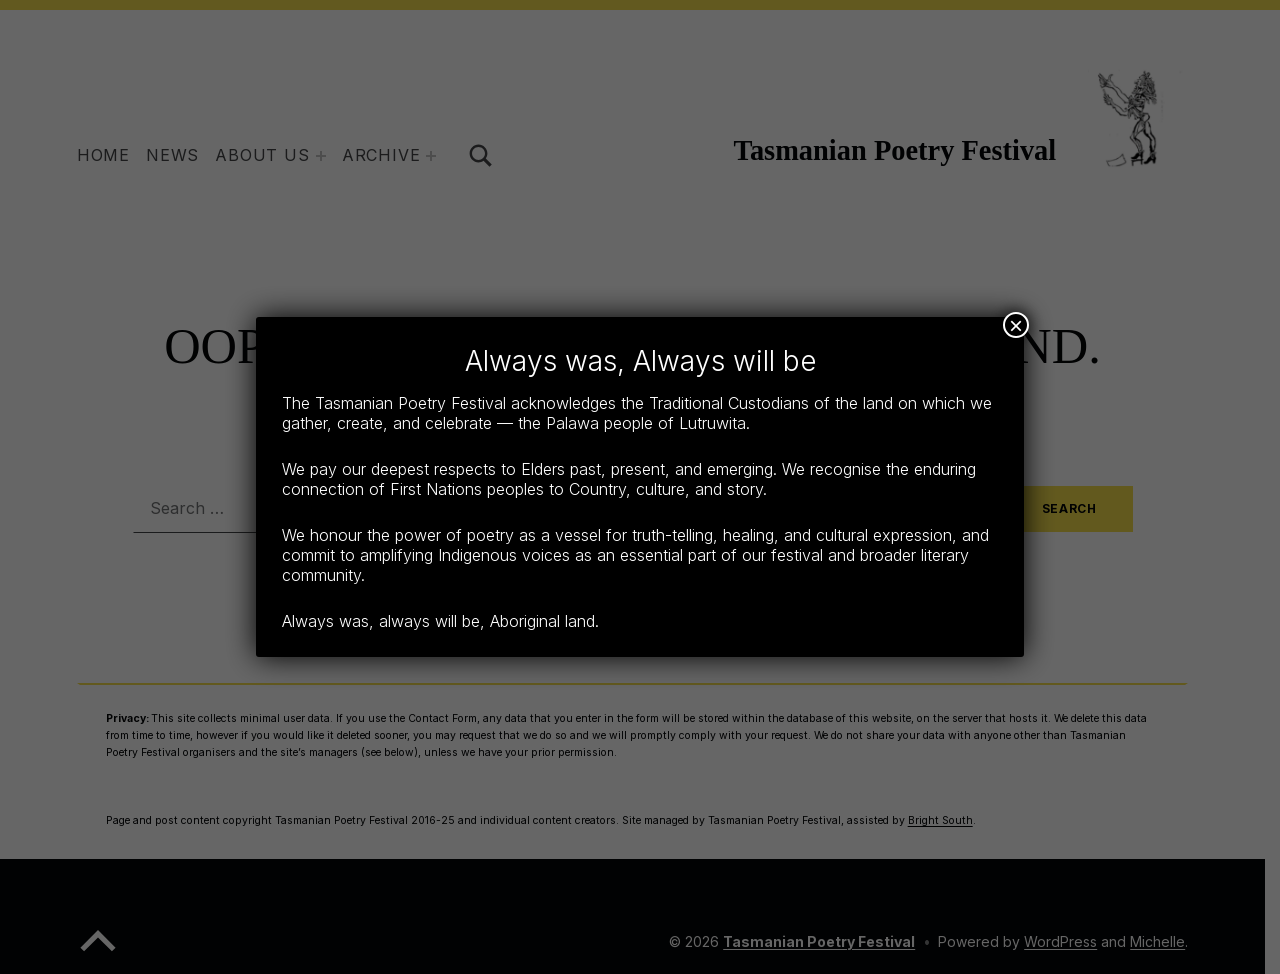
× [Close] (1016, 325)
